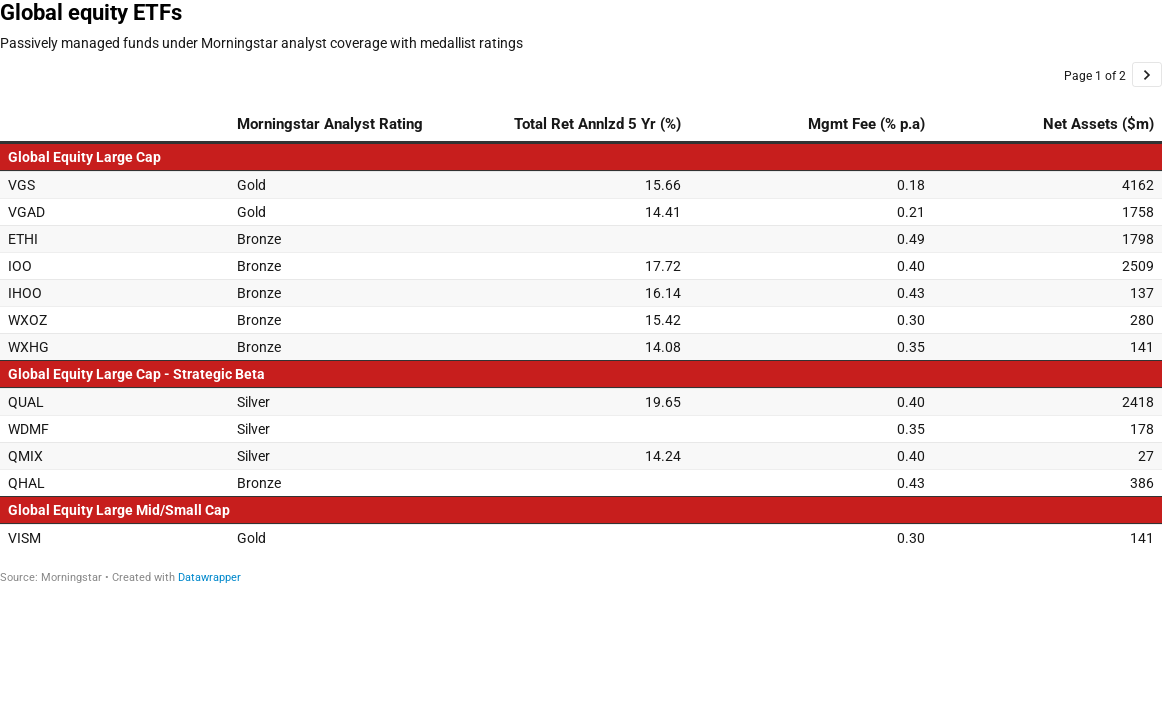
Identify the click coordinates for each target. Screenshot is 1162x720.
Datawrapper (209, 577)
